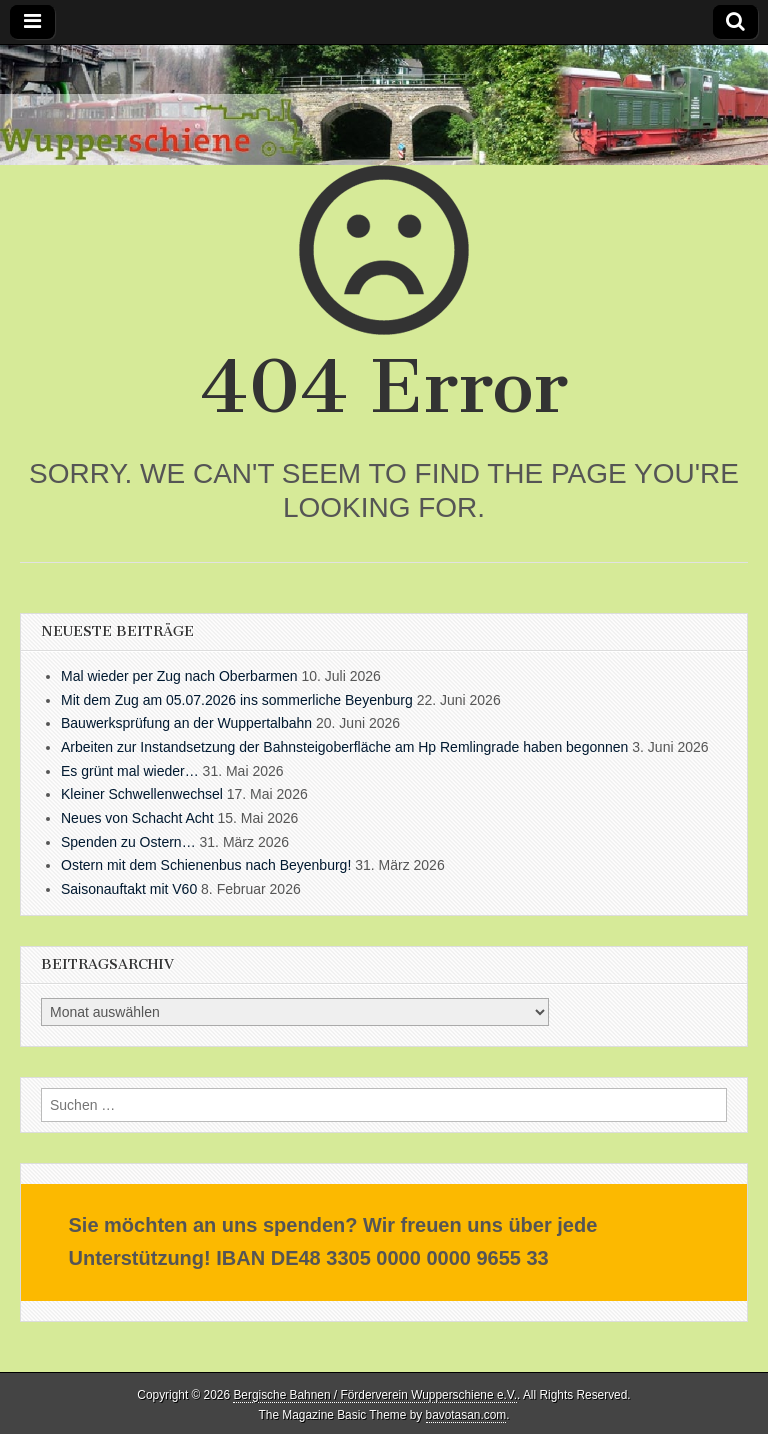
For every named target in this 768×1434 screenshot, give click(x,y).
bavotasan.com (466, 1415)
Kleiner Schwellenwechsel (142, 794)
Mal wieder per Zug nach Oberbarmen (179, 676)
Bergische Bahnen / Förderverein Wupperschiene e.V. (375, 1395)
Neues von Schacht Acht (137, 818)
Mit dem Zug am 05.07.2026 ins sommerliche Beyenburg (237, 700)
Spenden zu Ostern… (128, 842)
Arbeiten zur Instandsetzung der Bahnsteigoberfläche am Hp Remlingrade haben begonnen (344, 747)
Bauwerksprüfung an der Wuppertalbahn (186, 723)
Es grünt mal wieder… (130, 771)
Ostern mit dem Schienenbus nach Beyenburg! (206, 865)
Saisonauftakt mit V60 (129, 889)
